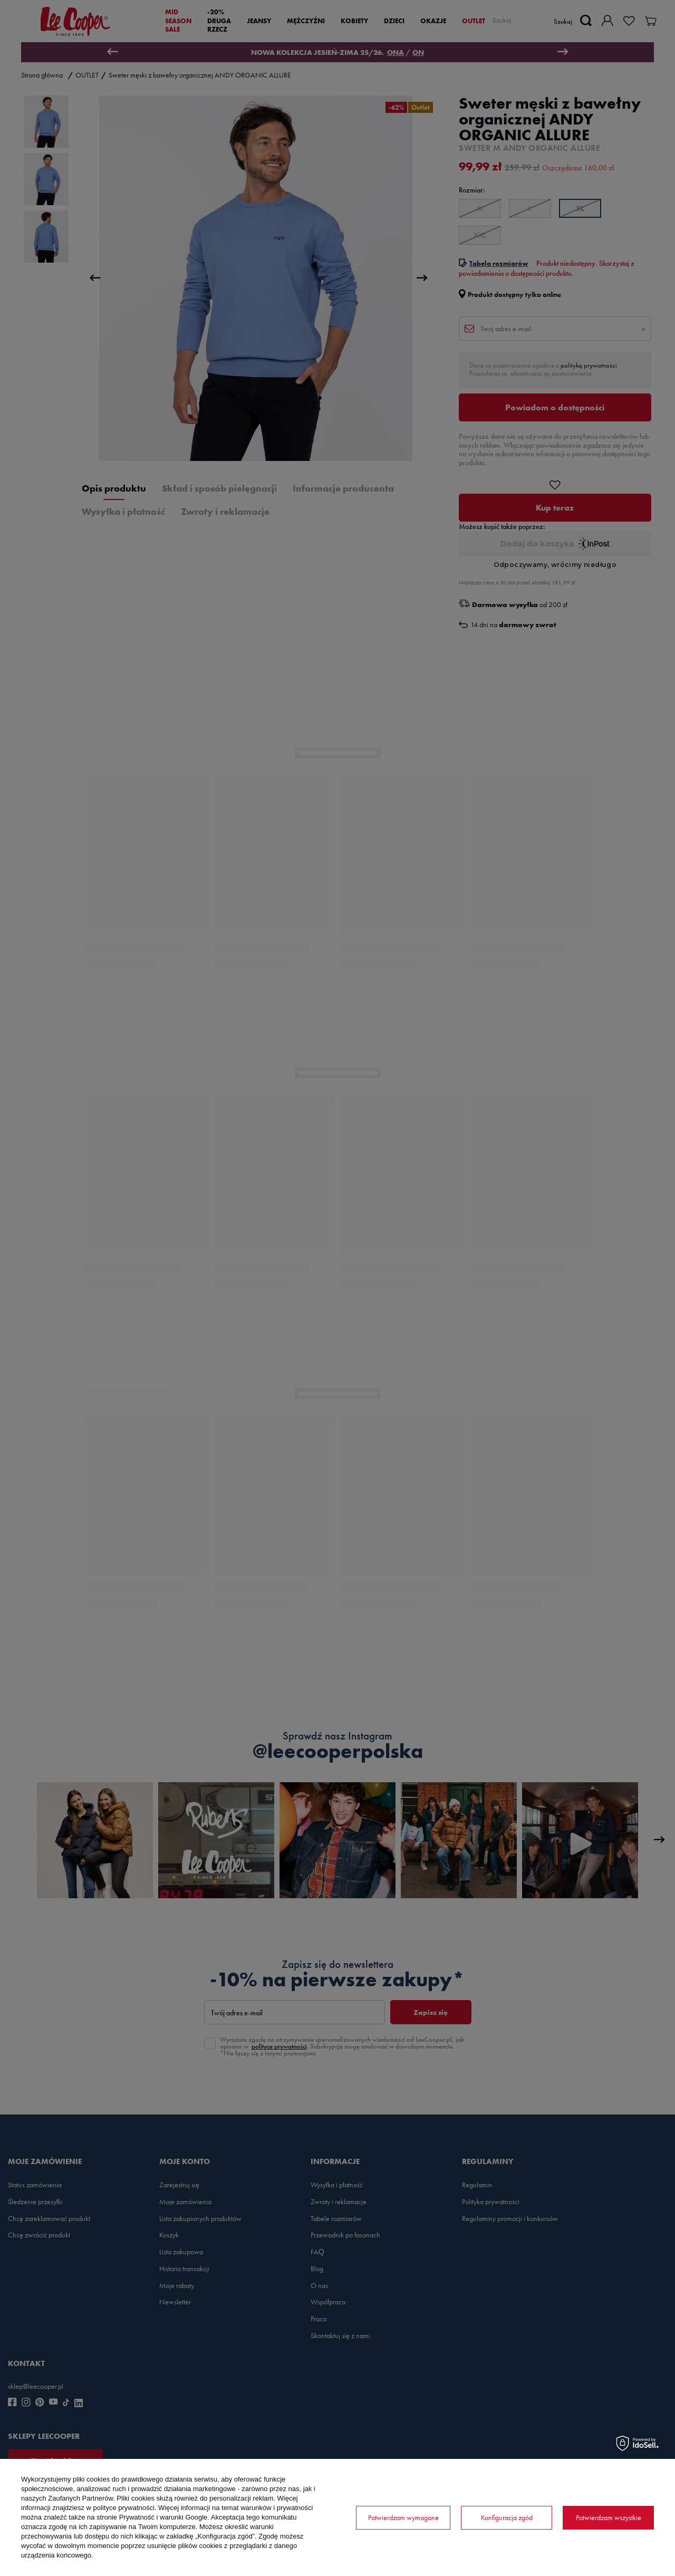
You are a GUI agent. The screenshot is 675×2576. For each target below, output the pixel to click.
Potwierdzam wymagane (403, 2517)
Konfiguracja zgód (507, 2517)
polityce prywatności (124, 2508)
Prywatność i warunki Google (163, 2517)
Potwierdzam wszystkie (608, 2517)
